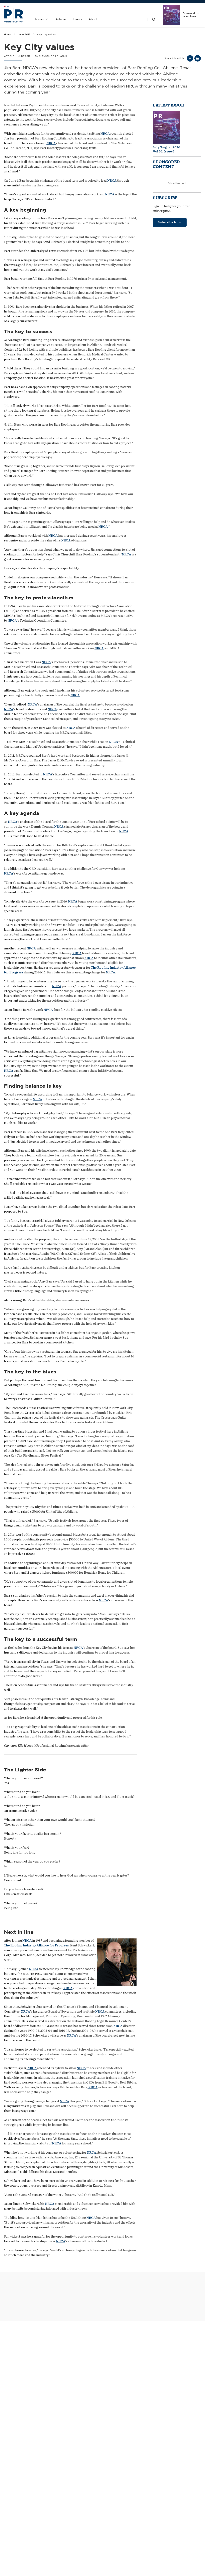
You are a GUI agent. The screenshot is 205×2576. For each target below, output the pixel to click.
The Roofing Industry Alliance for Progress (36, 1945)
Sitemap (196, 2569)
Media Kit (85, 2548)
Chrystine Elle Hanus (53, 56)
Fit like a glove (87, 2442)
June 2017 (24, 34)
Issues (39, 19)
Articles (61, 19)
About (93, 19)
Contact (85, 2537)
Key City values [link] (46, 34)
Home (7, 34)
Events (77, 19)
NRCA (105, 133)
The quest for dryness (26, 2442)
